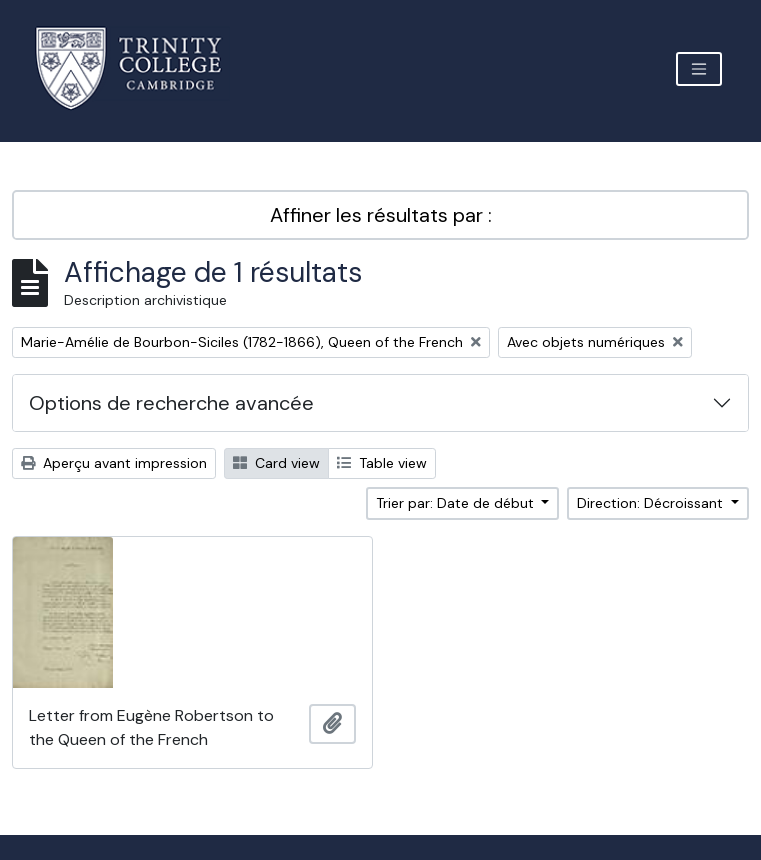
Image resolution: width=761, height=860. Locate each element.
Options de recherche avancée (171, 403)
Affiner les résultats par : (381, 215)
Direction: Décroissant (652, 503)
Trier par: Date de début (457, 503)
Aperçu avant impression (114, 463)
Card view (276, 463)
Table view (382, 463)
